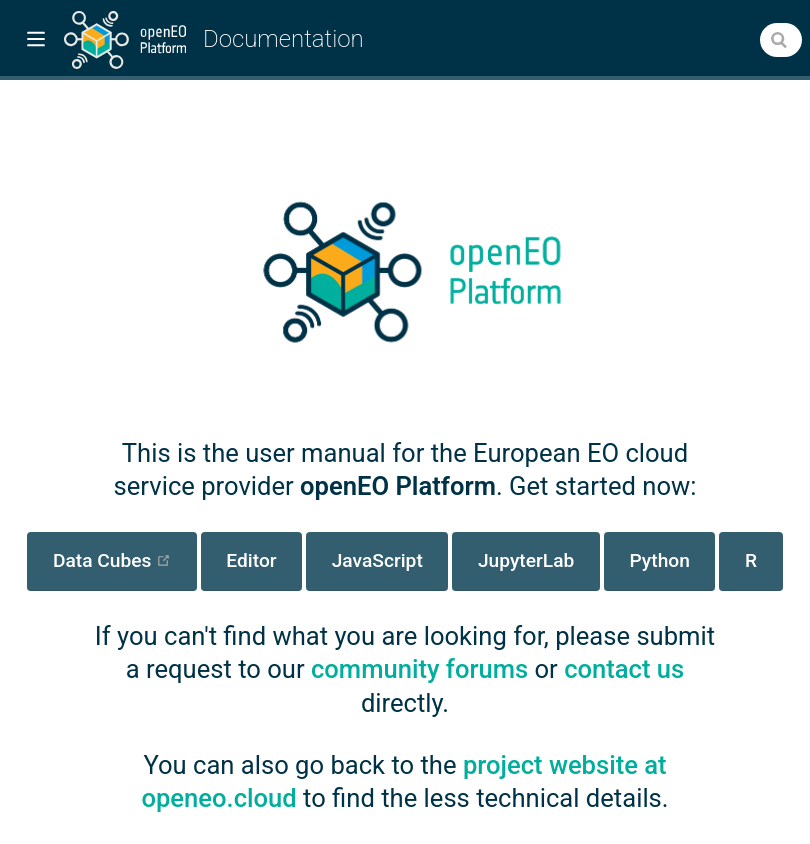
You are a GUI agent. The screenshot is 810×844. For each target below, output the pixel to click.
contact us (624, 669)
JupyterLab (526, 560)
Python (659, 560)
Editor (251, 560)
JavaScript (377, 560)
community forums (419, 669)
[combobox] (781, 40)
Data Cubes (125, 560)
